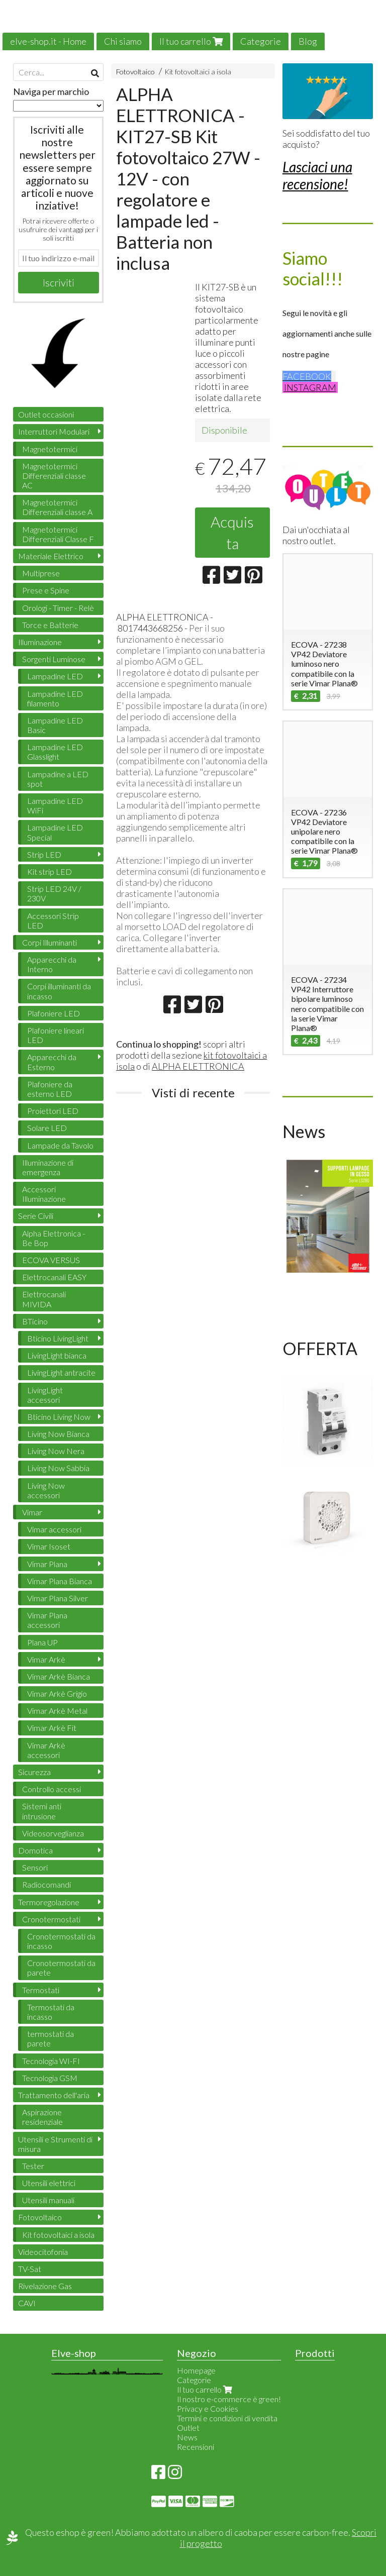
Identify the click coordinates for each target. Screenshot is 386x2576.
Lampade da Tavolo (60, 1145)
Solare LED (47, 1127)
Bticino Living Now (58, 1416)
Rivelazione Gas (45, 2286)
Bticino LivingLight (57, 1338)
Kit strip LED (49, 871)
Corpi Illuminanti (49, 942)
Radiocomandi (46, 1884)
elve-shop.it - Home (48, 41)
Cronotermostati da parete (61, 1967)
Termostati (40, 1990)
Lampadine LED (55, 676)
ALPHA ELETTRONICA (198, 1066)
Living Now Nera (55, 1451)
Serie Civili (35, 1215)
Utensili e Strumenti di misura (55, 2143)
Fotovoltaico (135, 71)
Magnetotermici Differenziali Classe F (58, 534)
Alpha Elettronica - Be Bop (53, 1238)
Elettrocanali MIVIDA (44, 1298)
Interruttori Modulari (53, 431)
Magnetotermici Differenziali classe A (57, 507)
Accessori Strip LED (53, 920)
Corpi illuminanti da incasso (59, 990)
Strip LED (44, 854)
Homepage (196, 2370)
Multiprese (41, 573)
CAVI (27, 2303)
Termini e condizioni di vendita (227, 2418)
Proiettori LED (52, 1110)
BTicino (35, 1321)
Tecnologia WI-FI (51, 2061)
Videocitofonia (43, 2251)
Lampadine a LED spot (57, 778)
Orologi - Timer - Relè (58, 607)
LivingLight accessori (45, 1394)
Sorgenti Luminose (53, 659)
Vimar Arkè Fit (51, 1727)
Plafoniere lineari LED (55, 1035)
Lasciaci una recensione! (317, 175)
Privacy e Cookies (207, 2408)
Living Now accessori (46, 1490)
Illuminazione (40, 642)
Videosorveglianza (53, 1833)
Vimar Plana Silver (57, 1598)
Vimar (32, 1512)
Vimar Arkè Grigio (57, 1693)
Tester (33, 2166)
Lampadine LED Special (55, 832)
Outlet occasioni (46, 414)
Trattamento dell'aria (53, 2095)
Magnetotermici (49, 449)
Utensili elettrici (48, 2183)
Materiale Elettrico (50, 556)
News (187, 2437)
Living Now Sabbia (58, 1468)
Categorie (260, 41)
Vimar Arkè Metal (57, 1710)
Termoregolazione (48, 1902)
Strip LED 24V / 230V (54, 893)
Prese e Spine (45, 590)
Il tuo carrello (191, 41)
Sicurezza (34, 1772)
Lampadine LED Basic (55, 725)
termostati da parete (50, 2038)
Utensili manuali (48, 2200)
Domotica (35, 1850)
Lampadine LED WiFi (55, 805)
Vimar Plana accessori (47, 1619)
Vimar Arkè (46, 1659)
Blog (308, 41)
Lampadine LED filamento (55, 698)
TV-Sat (29, 2269)
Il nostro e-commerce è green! (229, 2399)
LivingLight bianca (56, 1355)
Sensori (35, 1867)
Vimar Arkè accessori (46, 1750)
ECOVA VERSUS (51, 1260)
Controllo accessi (51, 1789)
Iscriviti (58, 282)
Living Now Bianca (58, 1433)
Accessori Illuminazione (44, 1193)
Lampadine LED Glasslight (55, 751)
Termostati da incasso (50, 2011)
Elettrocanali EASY (54, 1277)
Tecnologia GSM (49, 2078)
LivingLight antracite (61, 1372)
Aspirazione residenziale (42, 2116)
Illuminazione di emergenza (47, 1167)
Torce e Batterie (50, 625)
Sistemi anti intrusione (41, 1810)
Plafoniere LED (53, 1013)
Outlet (188, 2427)
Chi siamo (123, 41)
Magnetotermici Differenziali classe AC (54, 475)
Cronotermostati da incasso (61, 1940)
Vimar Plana (47, 1564)
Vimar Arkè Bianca (58, 1676)
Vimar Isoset (48, 1546)
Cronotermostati (51, 1919)
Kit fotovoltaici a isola (197, 71)
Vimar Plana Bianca (59, 1581)
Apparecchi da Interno (51, 964)
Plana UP (42, 1642)
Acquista (232, 532)
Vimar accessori (54, 1529)
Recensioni (195, 2446)
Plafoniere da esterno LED (49, 1088)
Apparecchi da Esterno (51, 1061)
